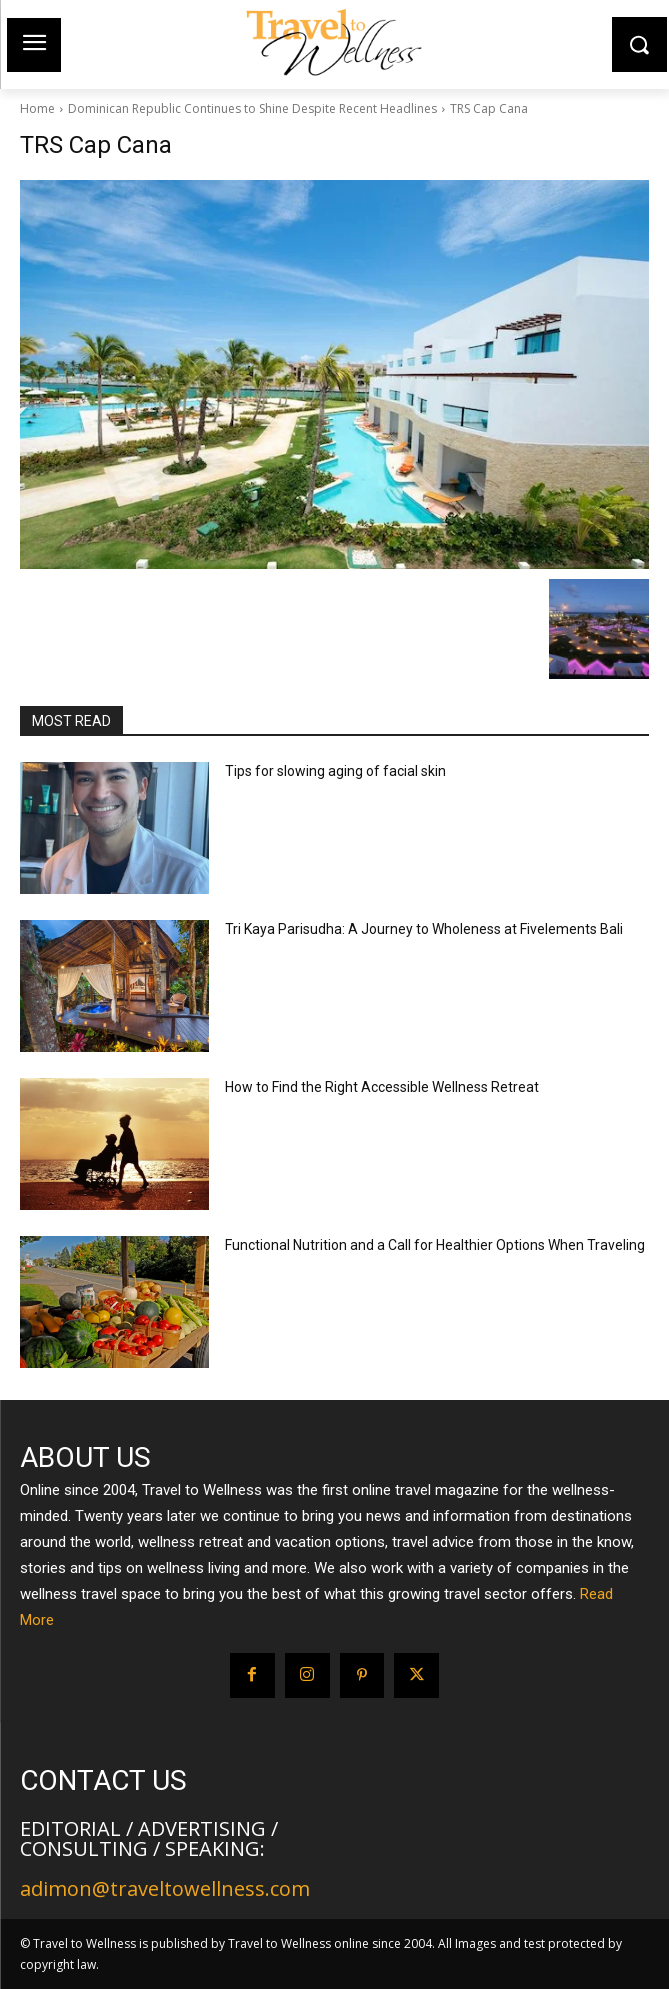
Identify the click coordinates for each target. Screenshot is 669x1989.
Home (37, 108)
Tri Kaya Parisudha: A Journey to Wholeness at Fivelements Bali (424, 929)
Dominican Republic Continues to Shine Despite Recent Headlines (252, 108)
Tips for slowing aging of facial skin (335, 771)
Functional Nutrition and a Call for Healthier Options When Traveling (435, 1245)
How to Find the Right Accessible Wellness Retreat (382, 1087)
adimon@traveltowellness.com (165, 1888)
